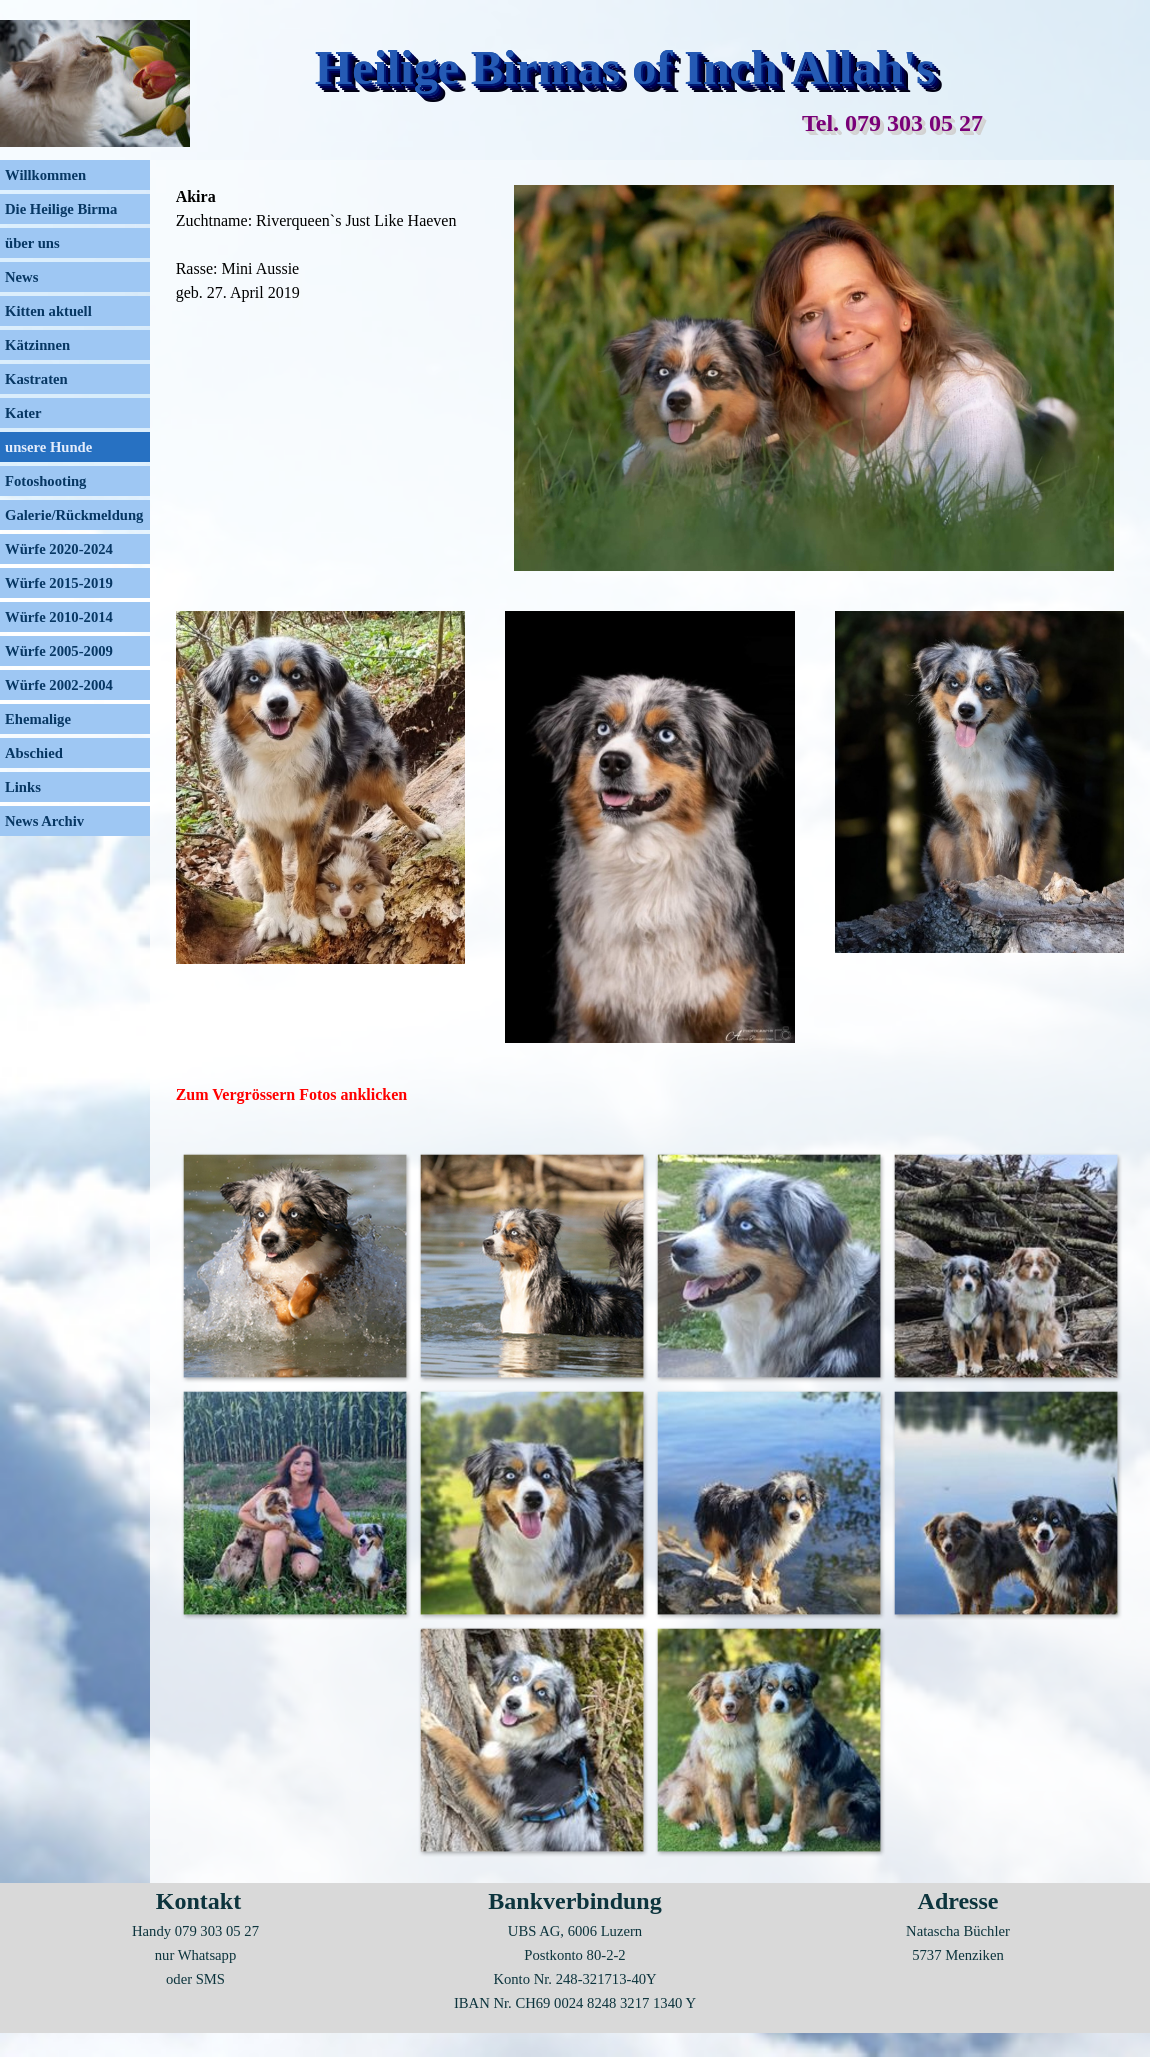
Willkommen (45, 175)
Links (23, 787)
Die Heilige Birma (61, 209)
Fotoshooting (45, 481)
